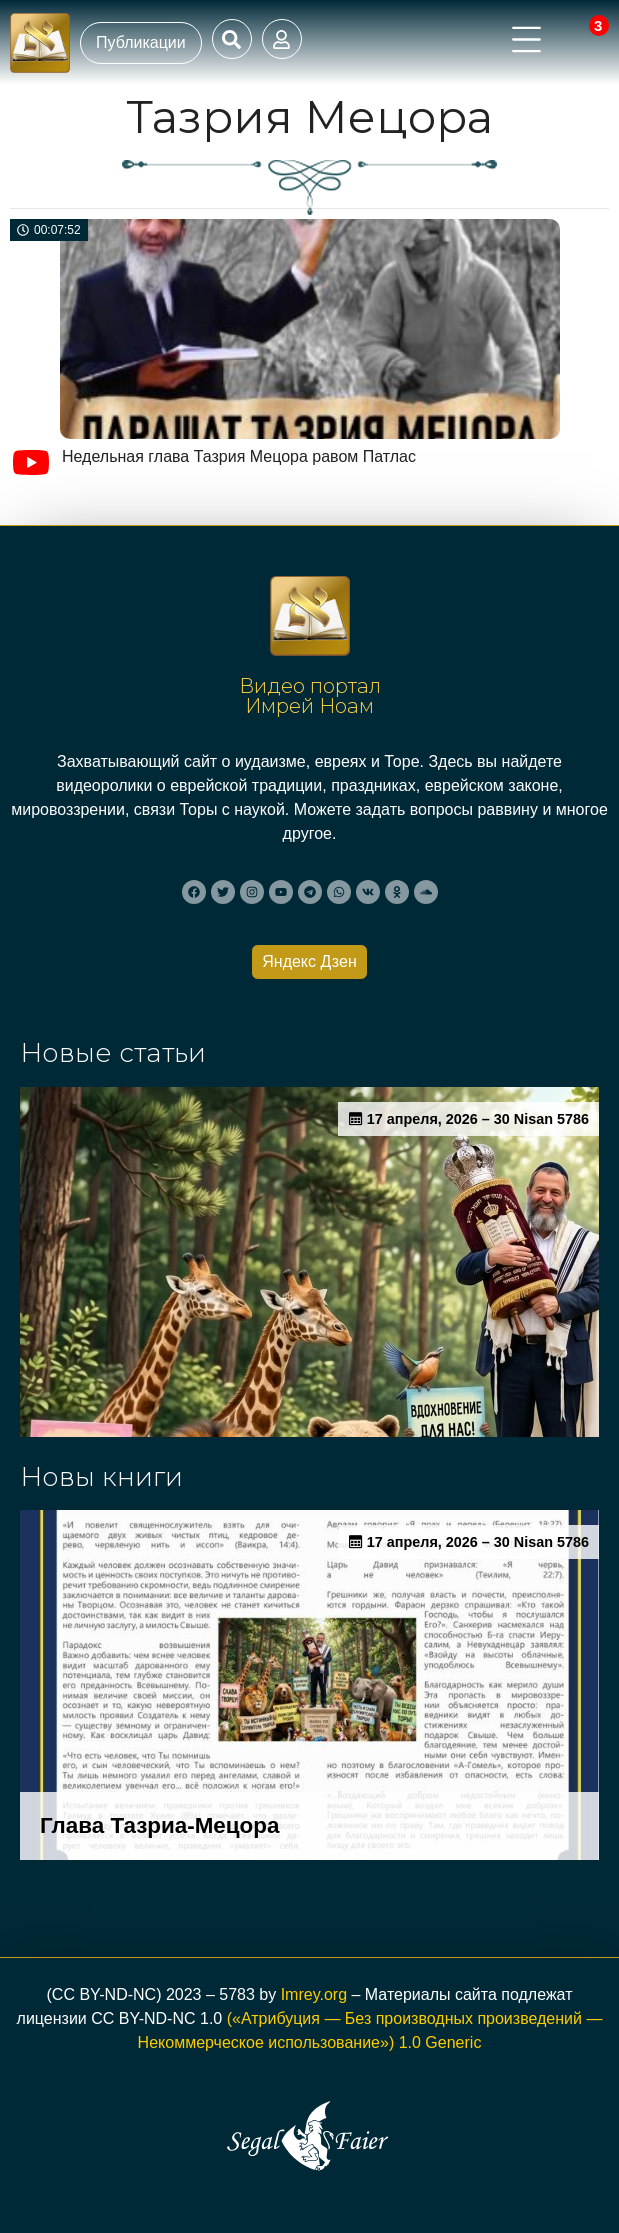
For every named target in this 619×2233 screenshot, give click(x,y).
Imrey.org (314, 1994)
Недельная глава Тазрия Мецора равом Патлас (239, 456)
